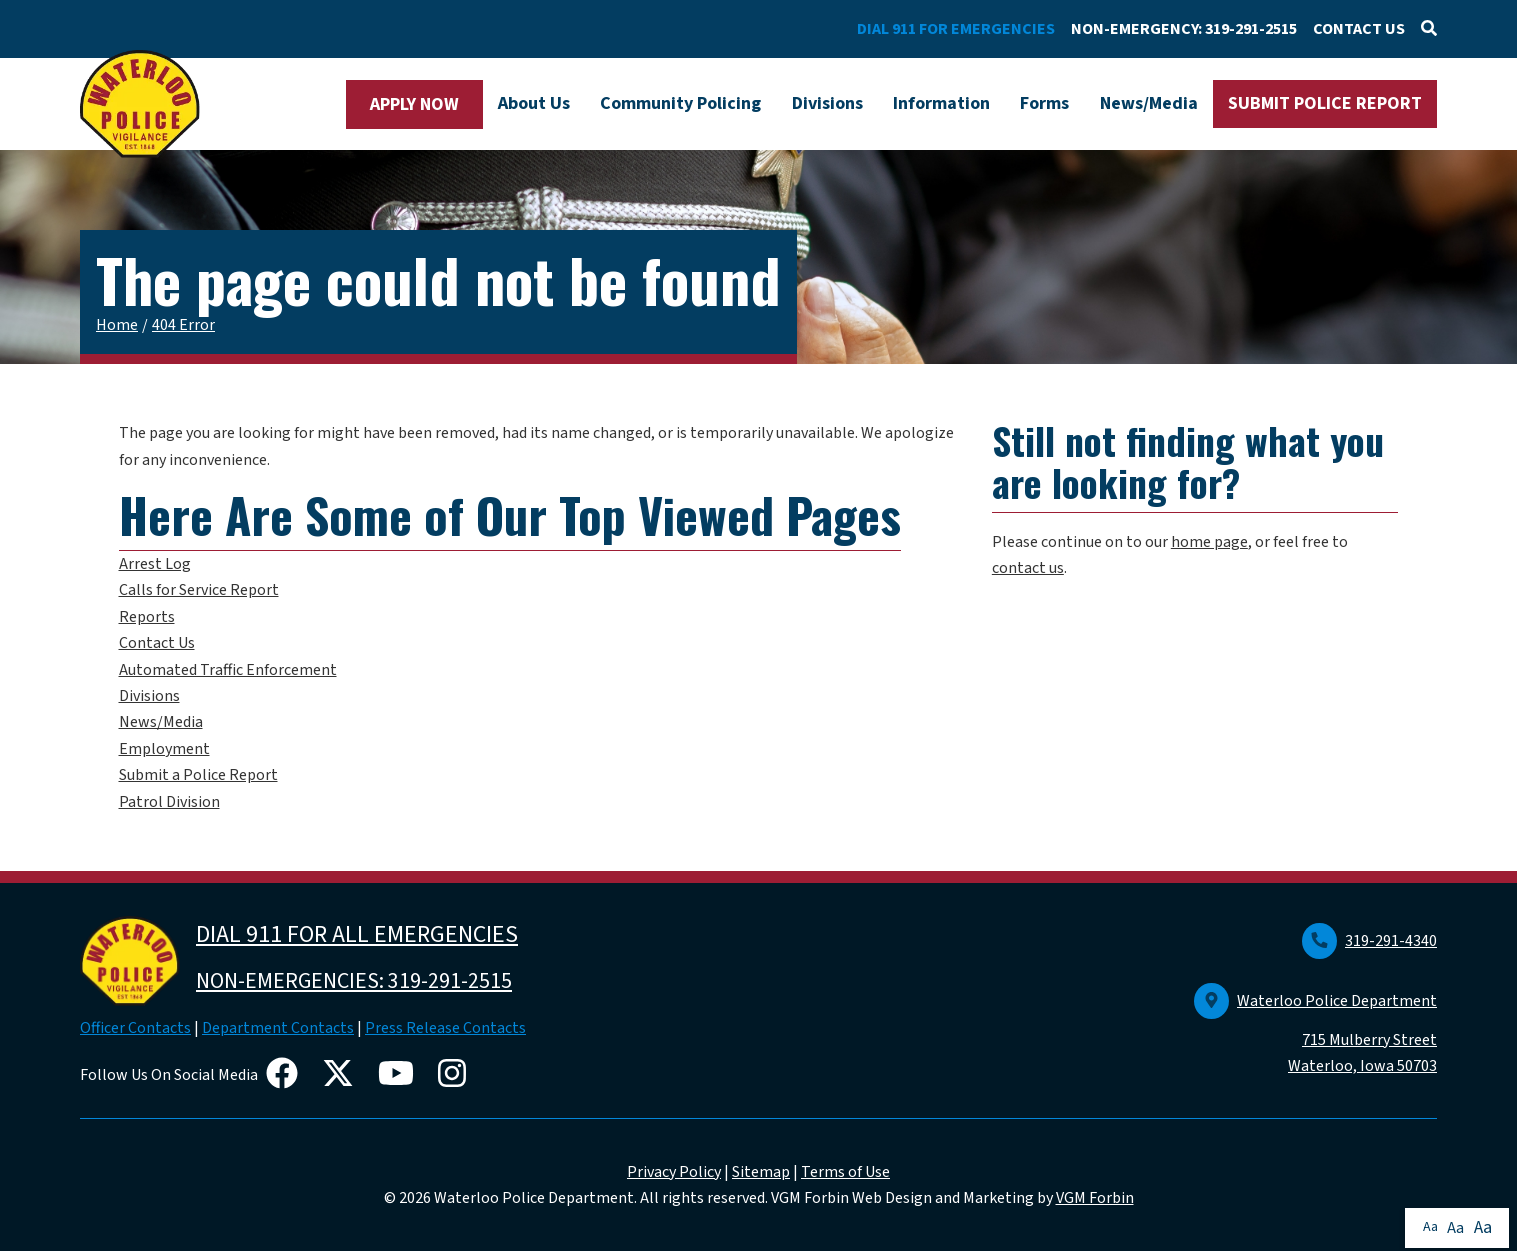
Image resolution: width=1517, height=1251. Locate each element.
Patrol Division (169, 802)
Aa (1430, 1227)
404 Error (183, 325)
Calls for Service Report (199, 590)
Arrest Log (155, 564)
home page (1209, 542)
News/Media (1149, 103)
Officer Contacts (135, 1028)
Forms (1044, 103)
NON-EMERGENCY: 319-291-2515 (1184, 29)
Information (941, 103)
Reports (147, 617)
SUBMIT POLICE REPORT (1325, 103)
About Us (534, 103)
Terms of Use (845, 1172)
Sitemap (761, 1172)
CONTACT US (1359, 29)
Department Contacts (278, 1028)
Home (117, 325)
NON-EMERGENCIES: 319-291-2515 (354, 981)
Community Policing (680, 103)
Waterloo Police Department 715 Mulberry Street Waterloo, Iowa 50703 (1315, 1034)
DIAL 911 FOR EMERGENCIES (956, 29)
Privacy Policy (674, 1172)
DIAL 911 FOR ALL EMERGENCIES (357, 934)
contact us (1028, 568)
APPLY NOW (414, 104)
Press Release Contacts (445, 1028)
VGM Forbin (1095, 1198)
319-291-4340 (1369, 941)
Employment (164, 749)
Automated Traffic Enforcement (228, 670)
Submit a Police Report (198, 775)
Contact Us (157, 643)
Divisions (827, 103)
